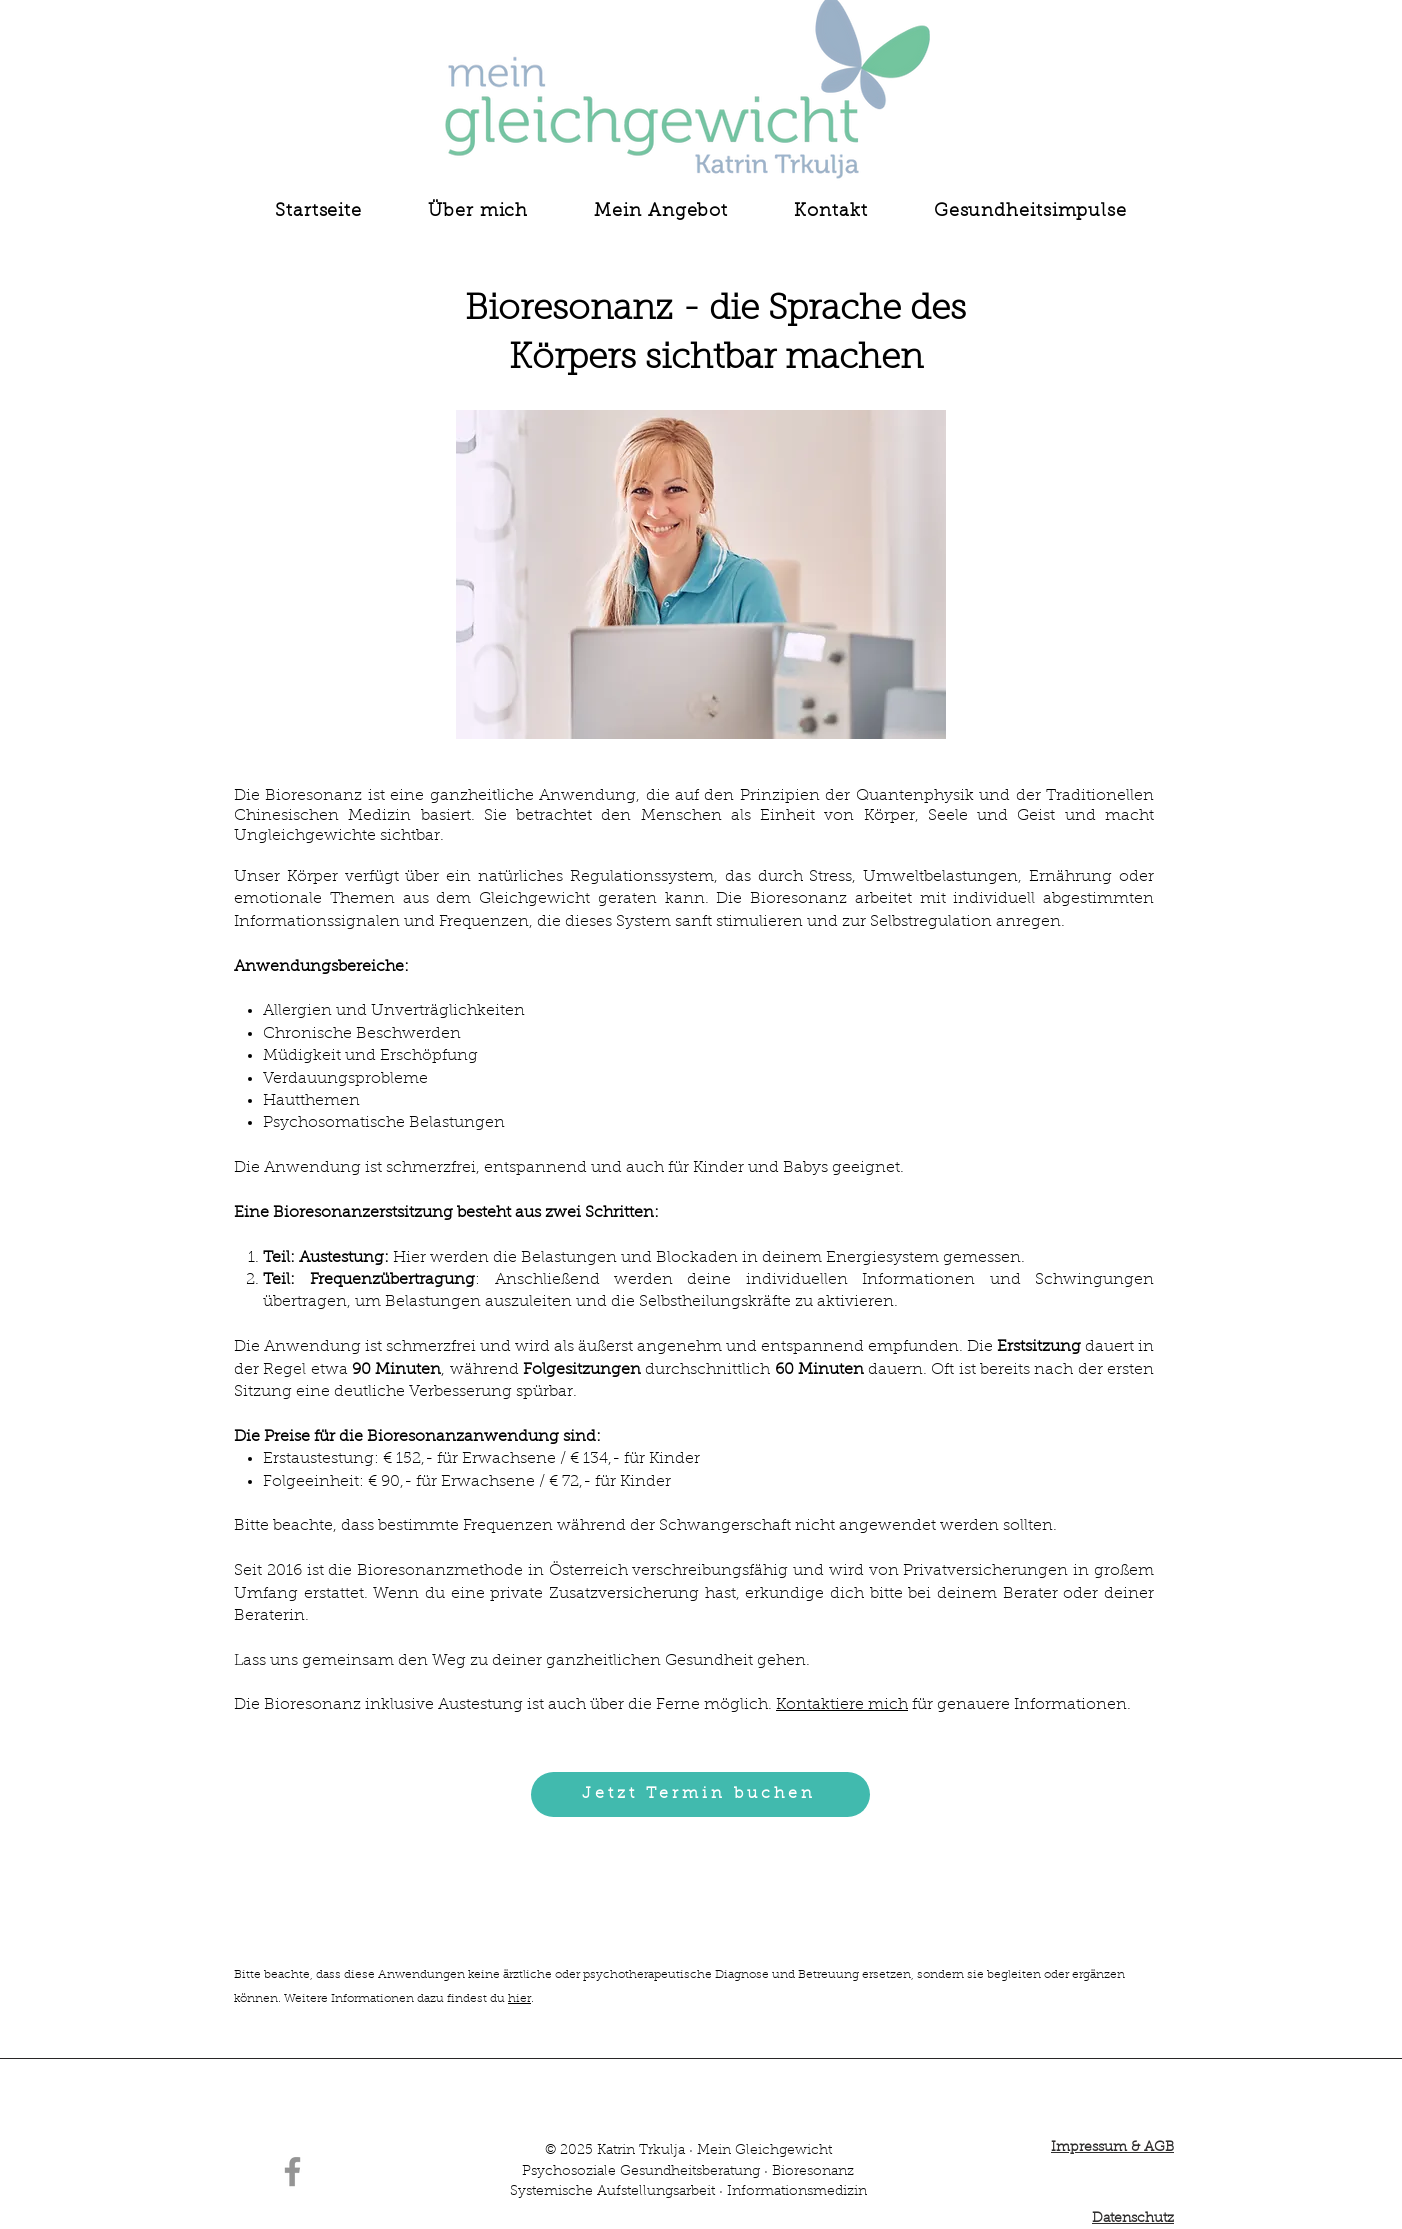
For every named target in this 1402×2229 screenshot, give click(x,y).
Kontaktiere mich (842, 1705)
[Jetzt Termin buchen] (700, 1794)
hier (519, 1999)
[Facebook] (292, 2171)
